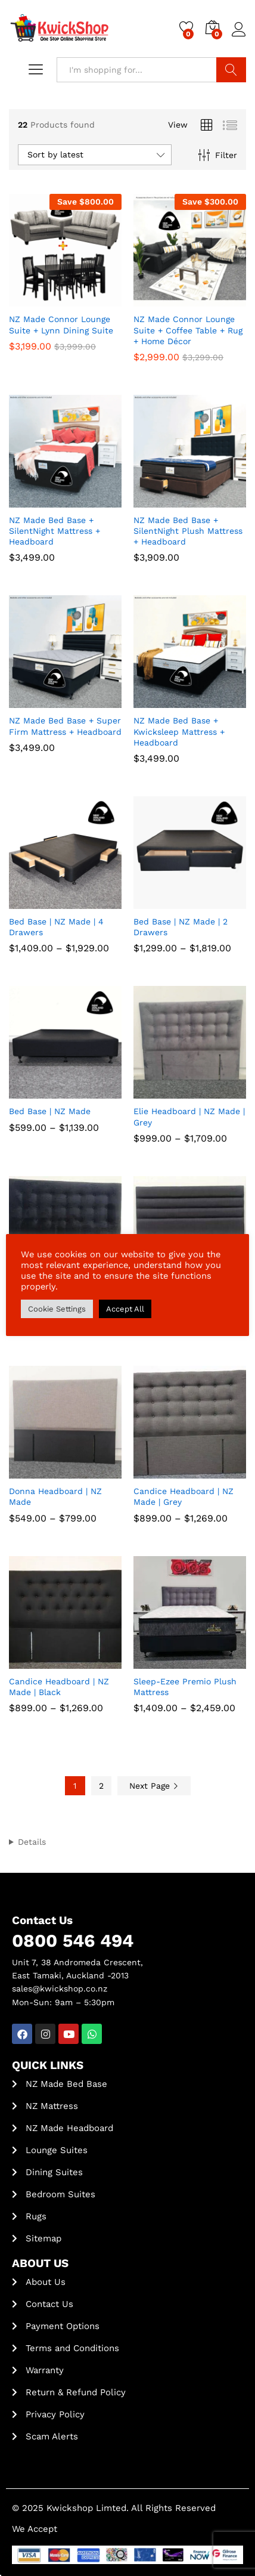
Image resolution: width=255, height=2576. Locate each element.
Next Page (154, 1785)
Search (231, 69)
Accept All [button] (125, 1308)
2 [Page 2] (101, 1785)
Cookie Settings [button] (57, 1308)
